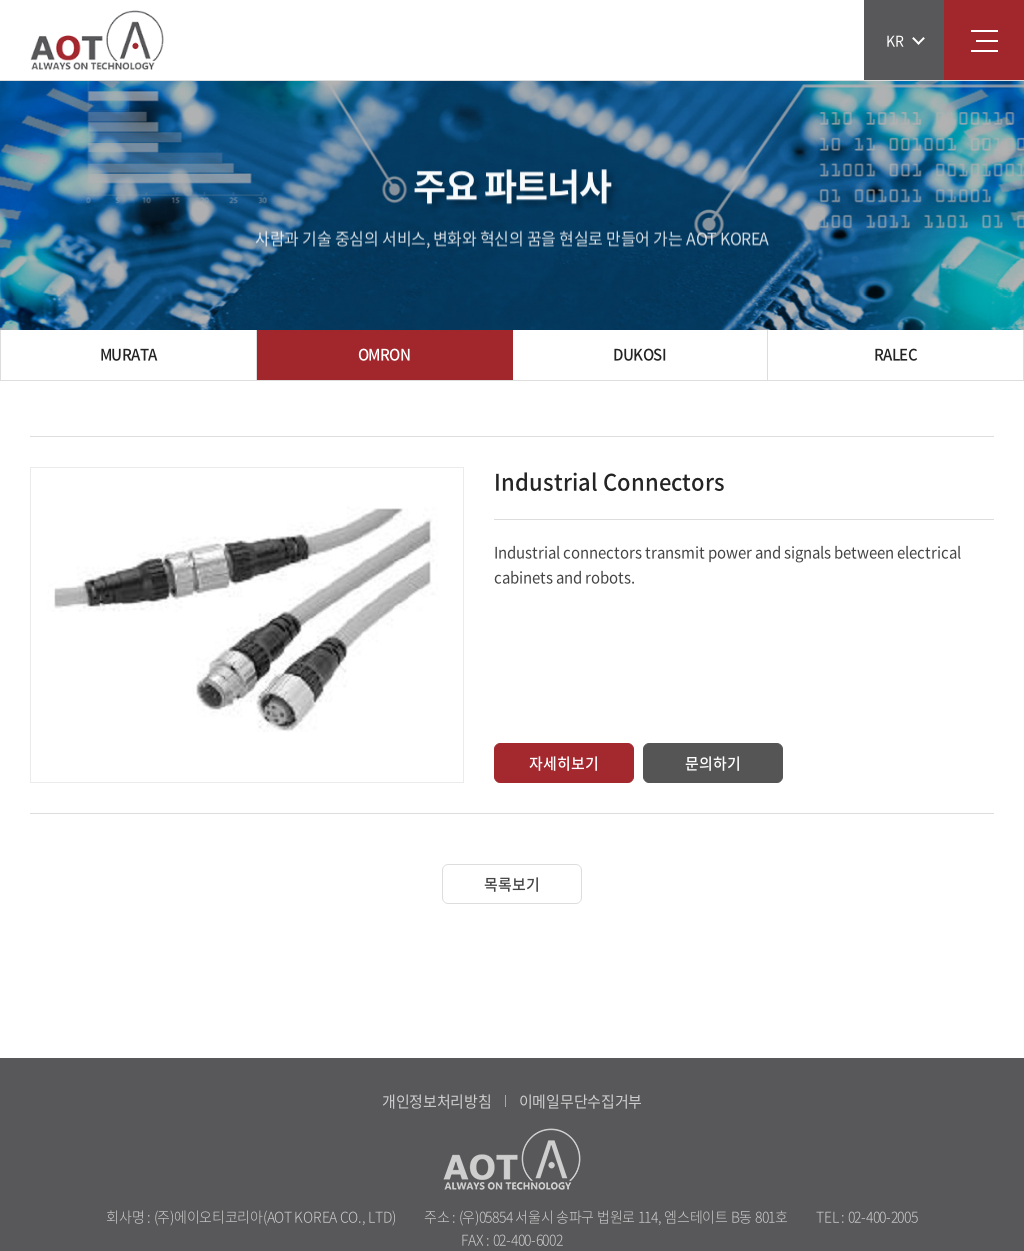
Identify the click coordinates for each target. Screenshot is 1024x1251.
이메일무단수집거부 (580, 1101)
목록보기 (512, 884)
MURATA (128, 354)
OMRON (384, 354)
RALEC (896, 354)
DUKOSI (639, 354)
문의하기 (713, 763)
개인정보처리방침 (437, 1101)
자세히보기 (564, 763)
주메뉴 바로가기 (0, 0)
